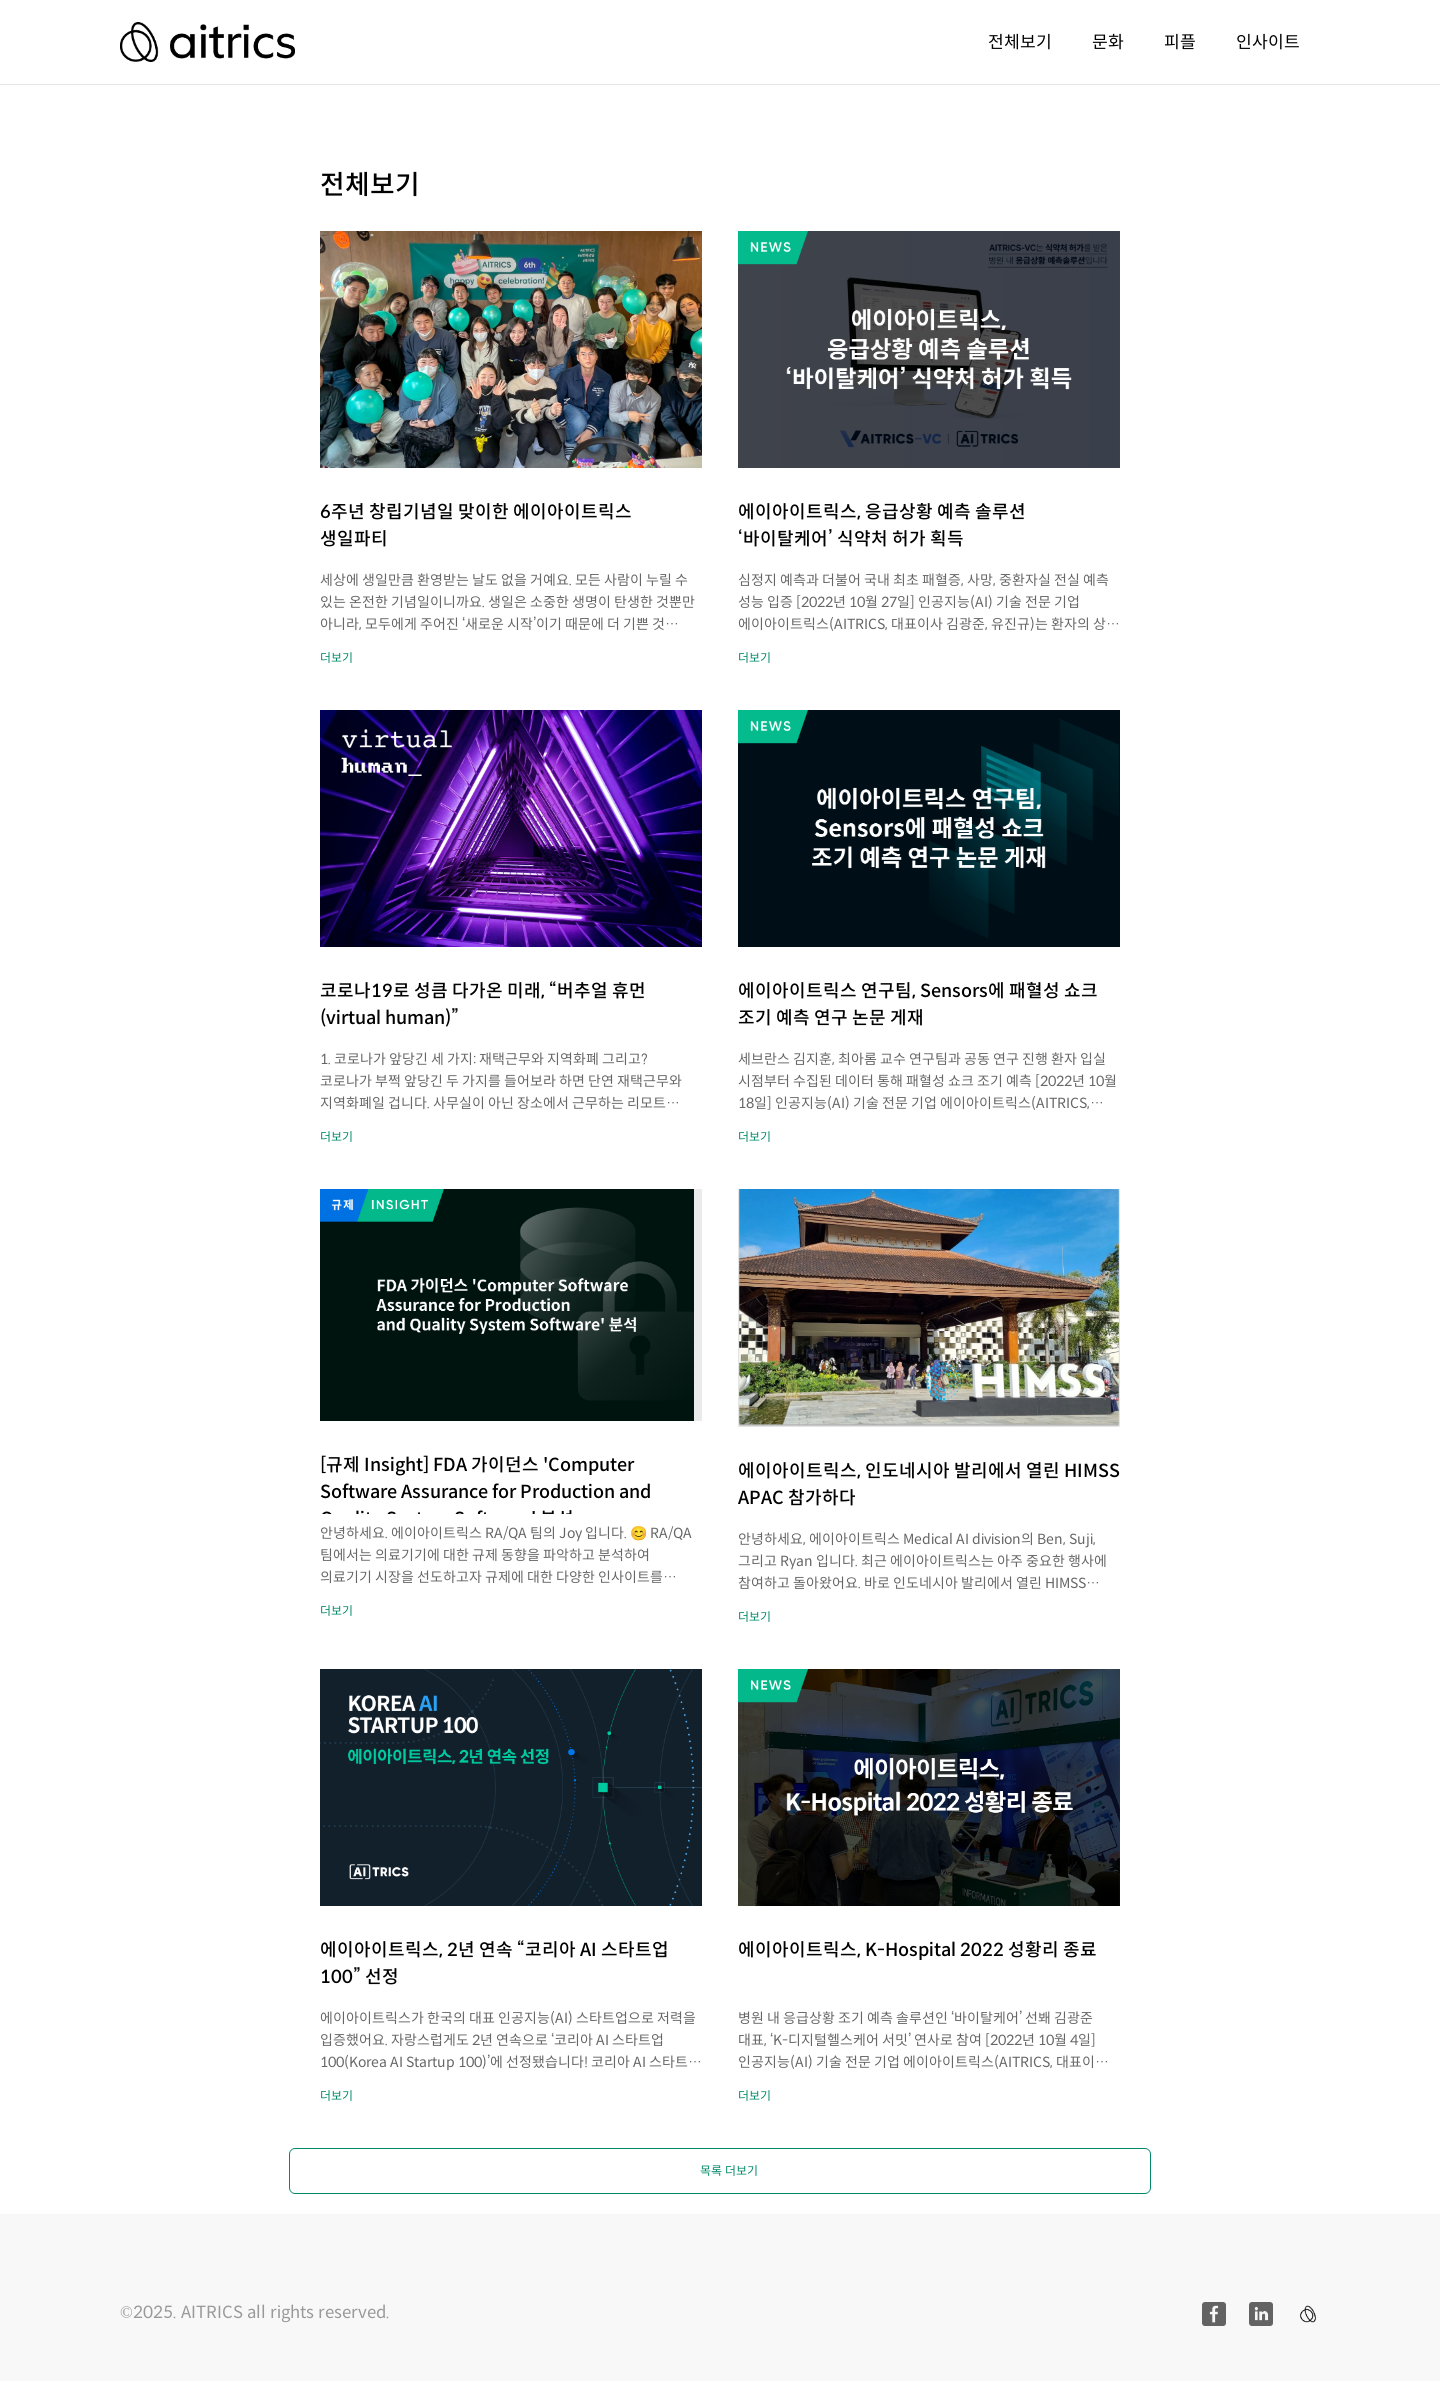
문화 (1108, 42)
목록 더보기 (729, 2170)
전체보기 (1020, 42)
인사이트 (1268, 42)
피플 (1180, 42)
